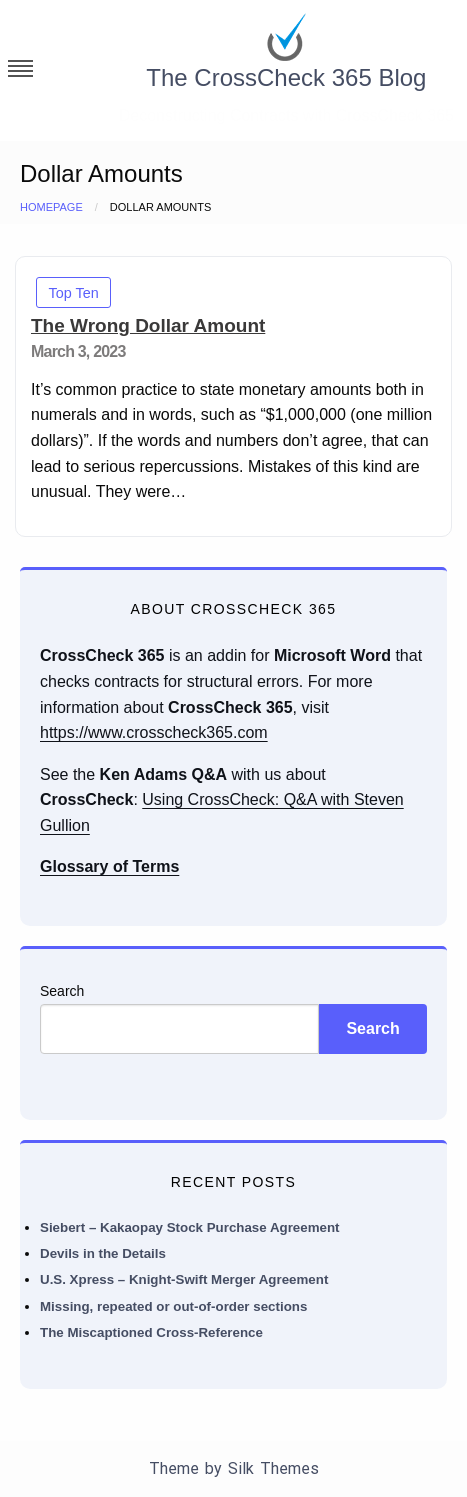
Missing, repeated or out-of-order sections (173, 1306)
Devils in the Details (103, 1253)
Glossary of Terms (109, 866)
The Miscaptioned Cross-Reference (151, 1332)
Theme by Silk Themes (234, 1468)
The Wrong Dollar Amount (148, 325)
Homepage (51, 207)
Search (62, 991)
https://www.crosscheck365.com (154, 732)
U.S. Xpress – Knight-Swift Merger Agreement (184, 1279)
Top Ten (74, 293)
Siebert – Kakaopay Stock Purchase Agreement (190, 1227)
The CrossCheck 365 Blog (286, 77)
